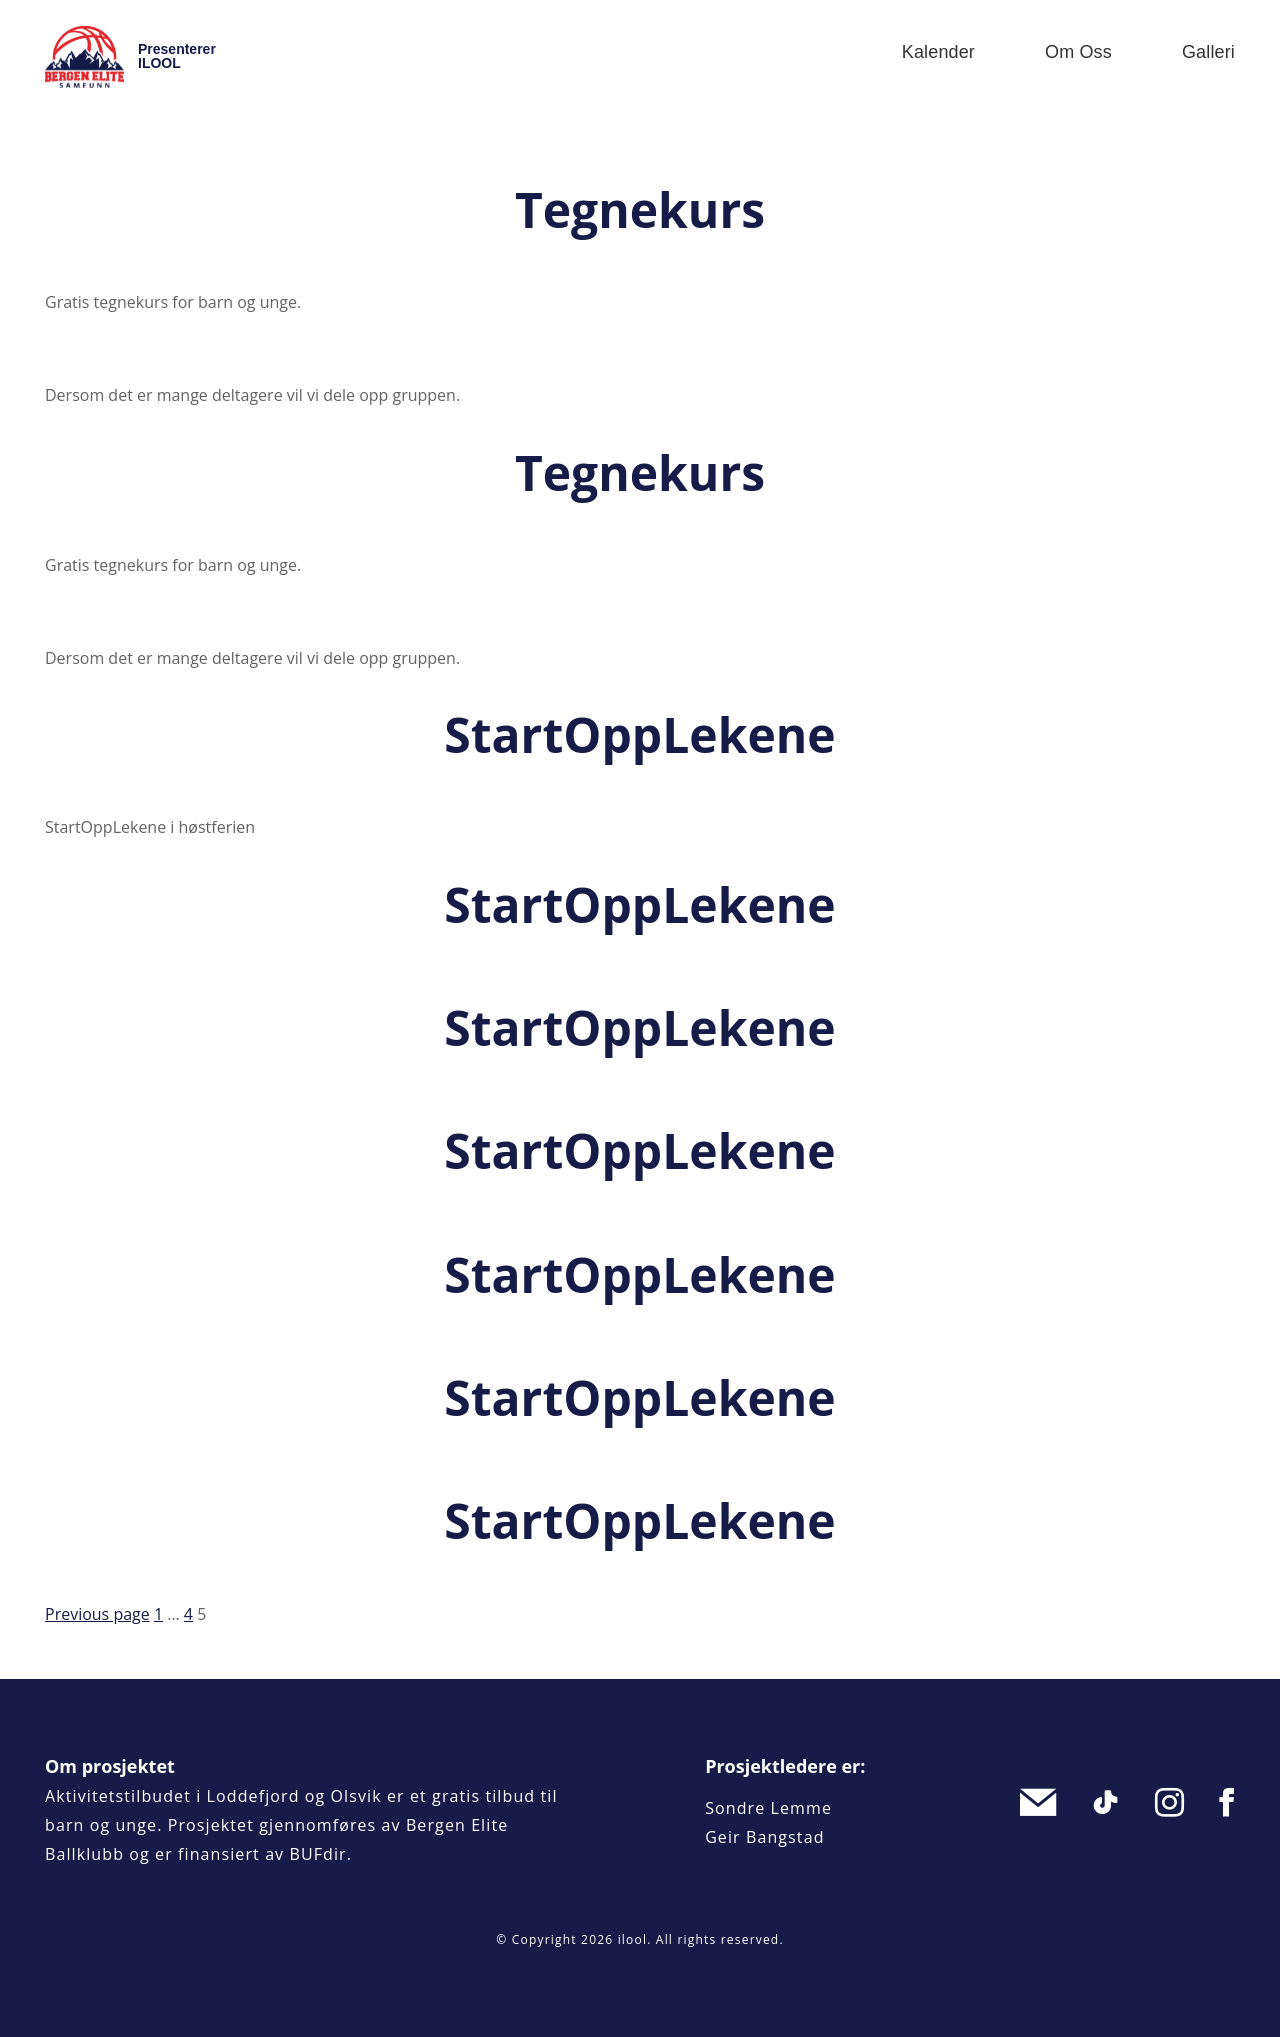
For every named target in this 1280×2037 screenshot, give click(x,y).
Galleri (1208, 52)
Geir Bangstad (764, 1837)
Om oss (1078, 52)
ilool (633, 1939)
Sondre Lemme (768, 1808)
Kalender (938, 52)
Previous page (97, 1614)
